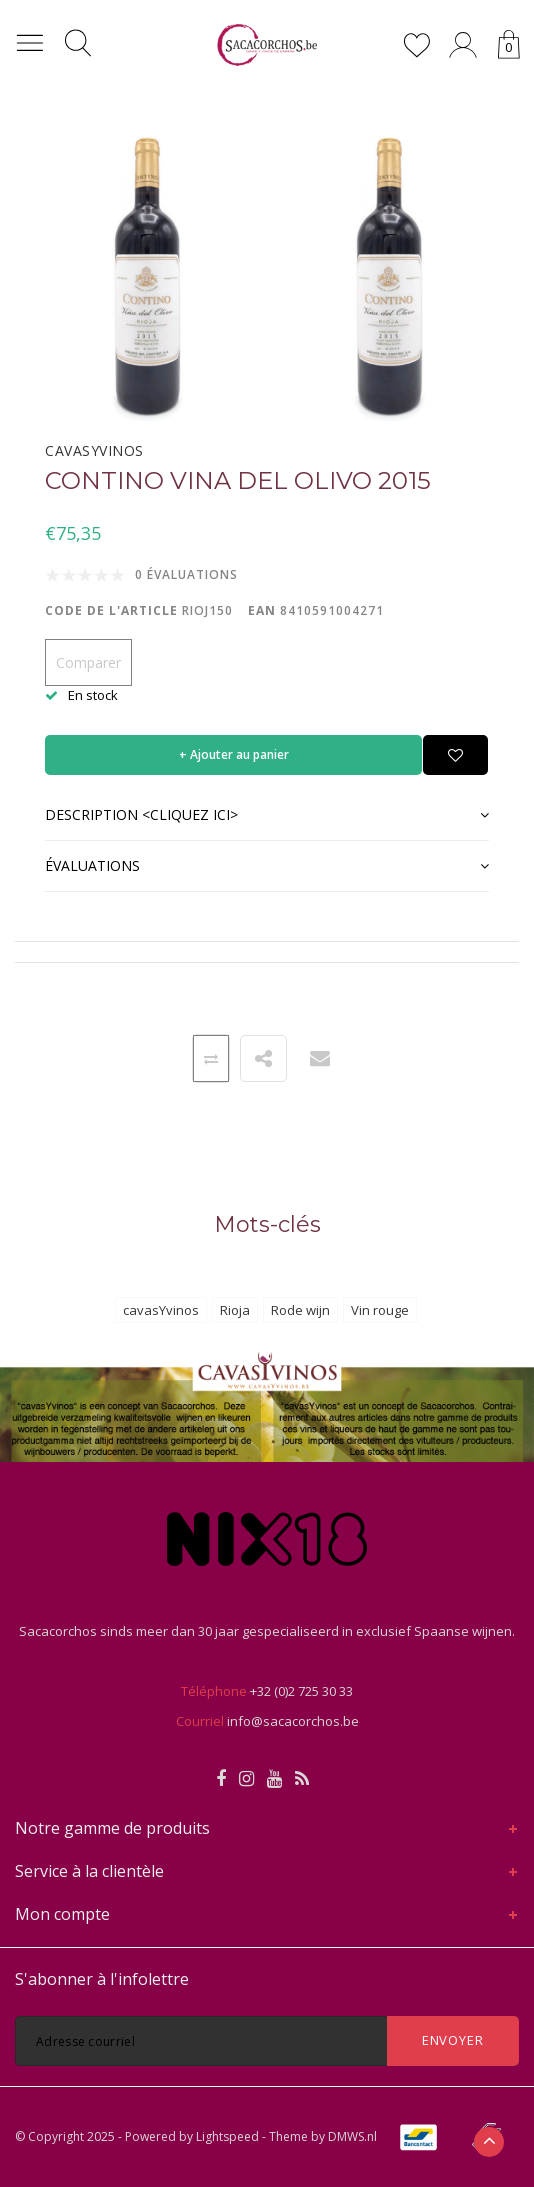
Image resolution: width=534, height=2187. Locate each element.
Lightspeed (227, 2136)
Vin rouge (380, 1310)
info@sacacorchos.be (293, 1721)
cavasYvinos (161, 1310)
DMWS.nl (352, 2136)
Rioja (235, 1310)
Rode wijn (300, 1310)
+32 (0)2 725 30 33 (301, 1691)
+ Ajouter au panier (234, 754)
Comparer (88, 662)
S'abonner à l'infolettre (102, 1979)
